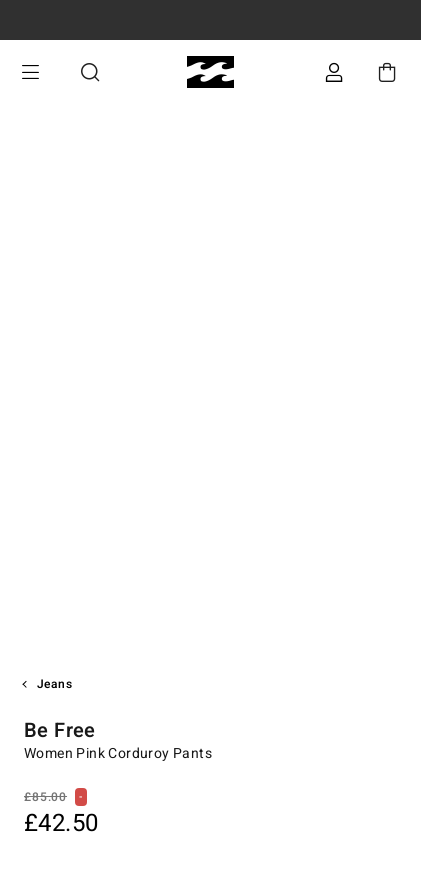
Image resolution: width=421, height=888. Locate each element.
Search (90, 72)
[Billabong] (210, 72)
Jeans (55, 684)
